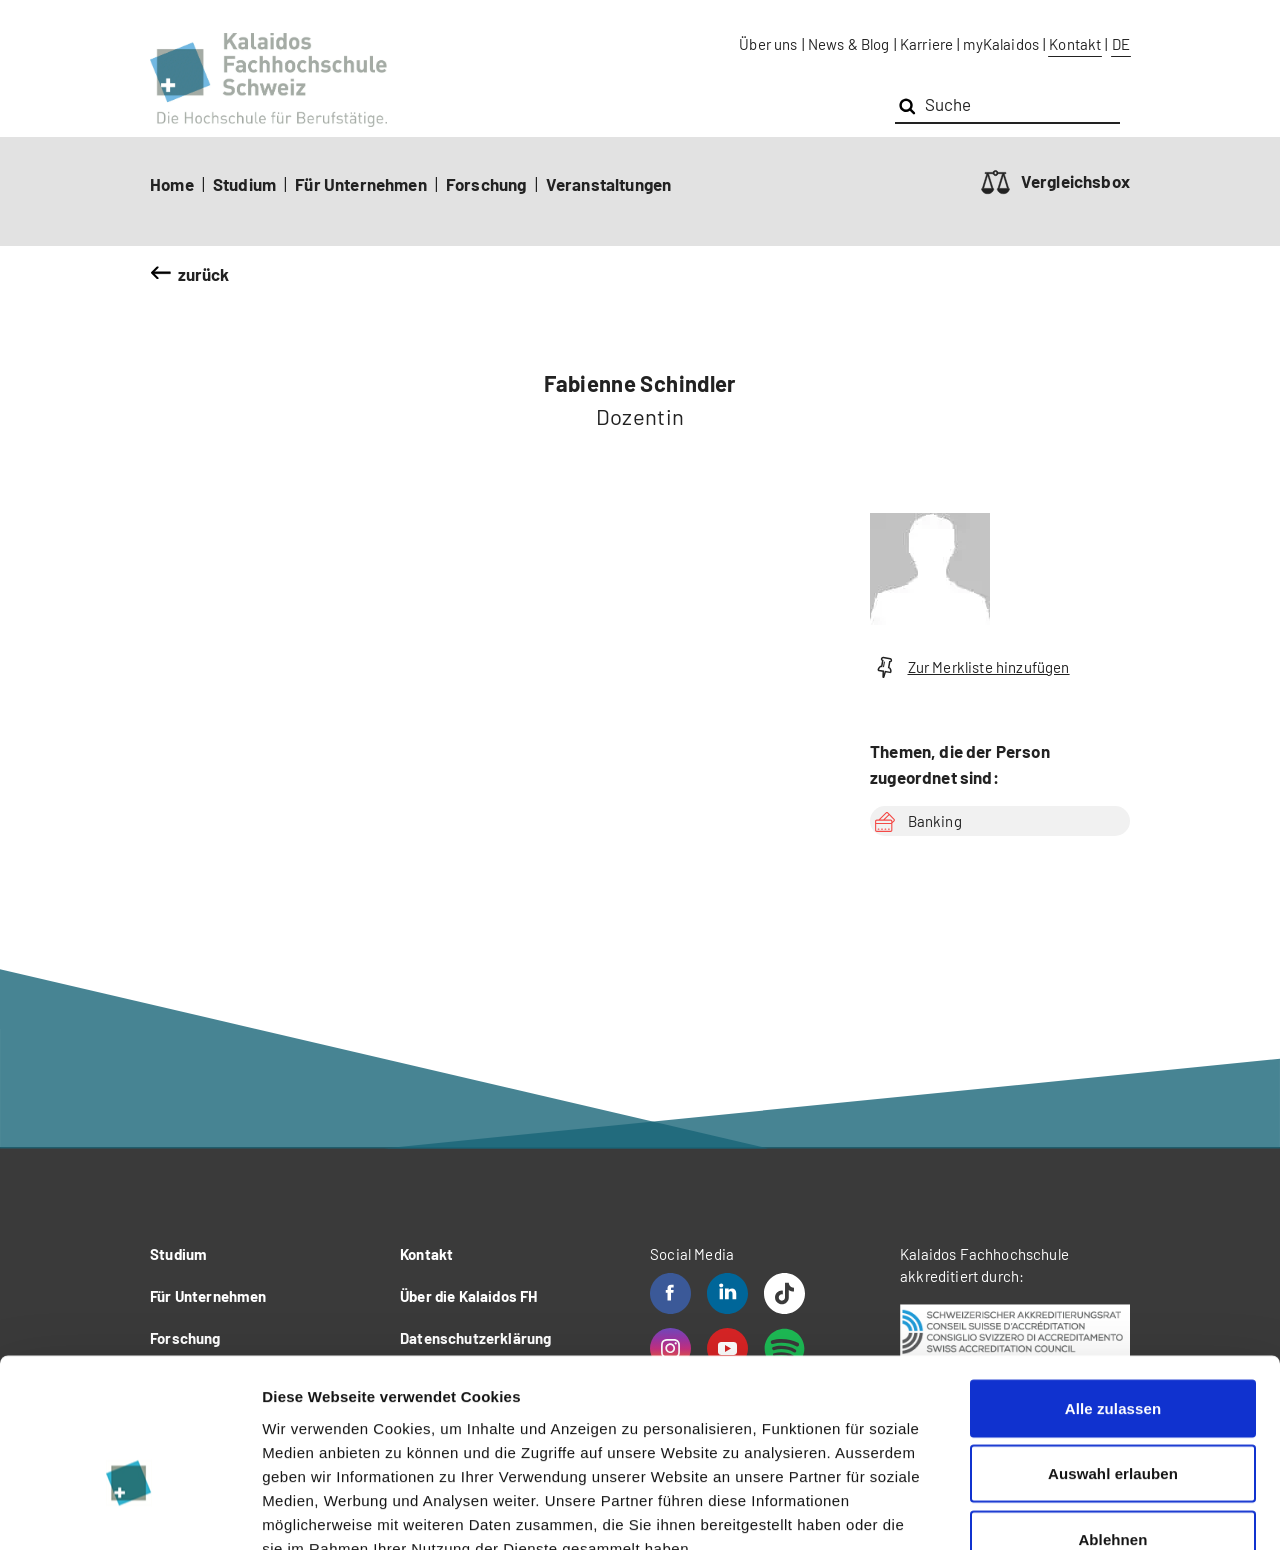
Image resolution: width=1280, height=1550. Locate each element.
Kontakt (1075, 44)
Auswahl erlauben (1113, 1353)
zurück (204, 274)
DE (1121, 44)
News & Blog (849, 44)
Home (172, 184)
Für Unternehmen (361, 184)
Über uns (768, 44)
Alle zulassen (1113, 1287)
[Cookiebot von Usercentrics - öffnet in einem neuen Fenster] (129, 1511)
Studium (244, 184)
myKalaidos (1001, 44)
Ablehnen (1112, 1418)
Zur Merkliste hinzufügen (970, 667)
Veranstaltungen (609, 184)
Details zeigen (1063, 1510)
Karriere (926, 44)
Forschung (486, 184)
